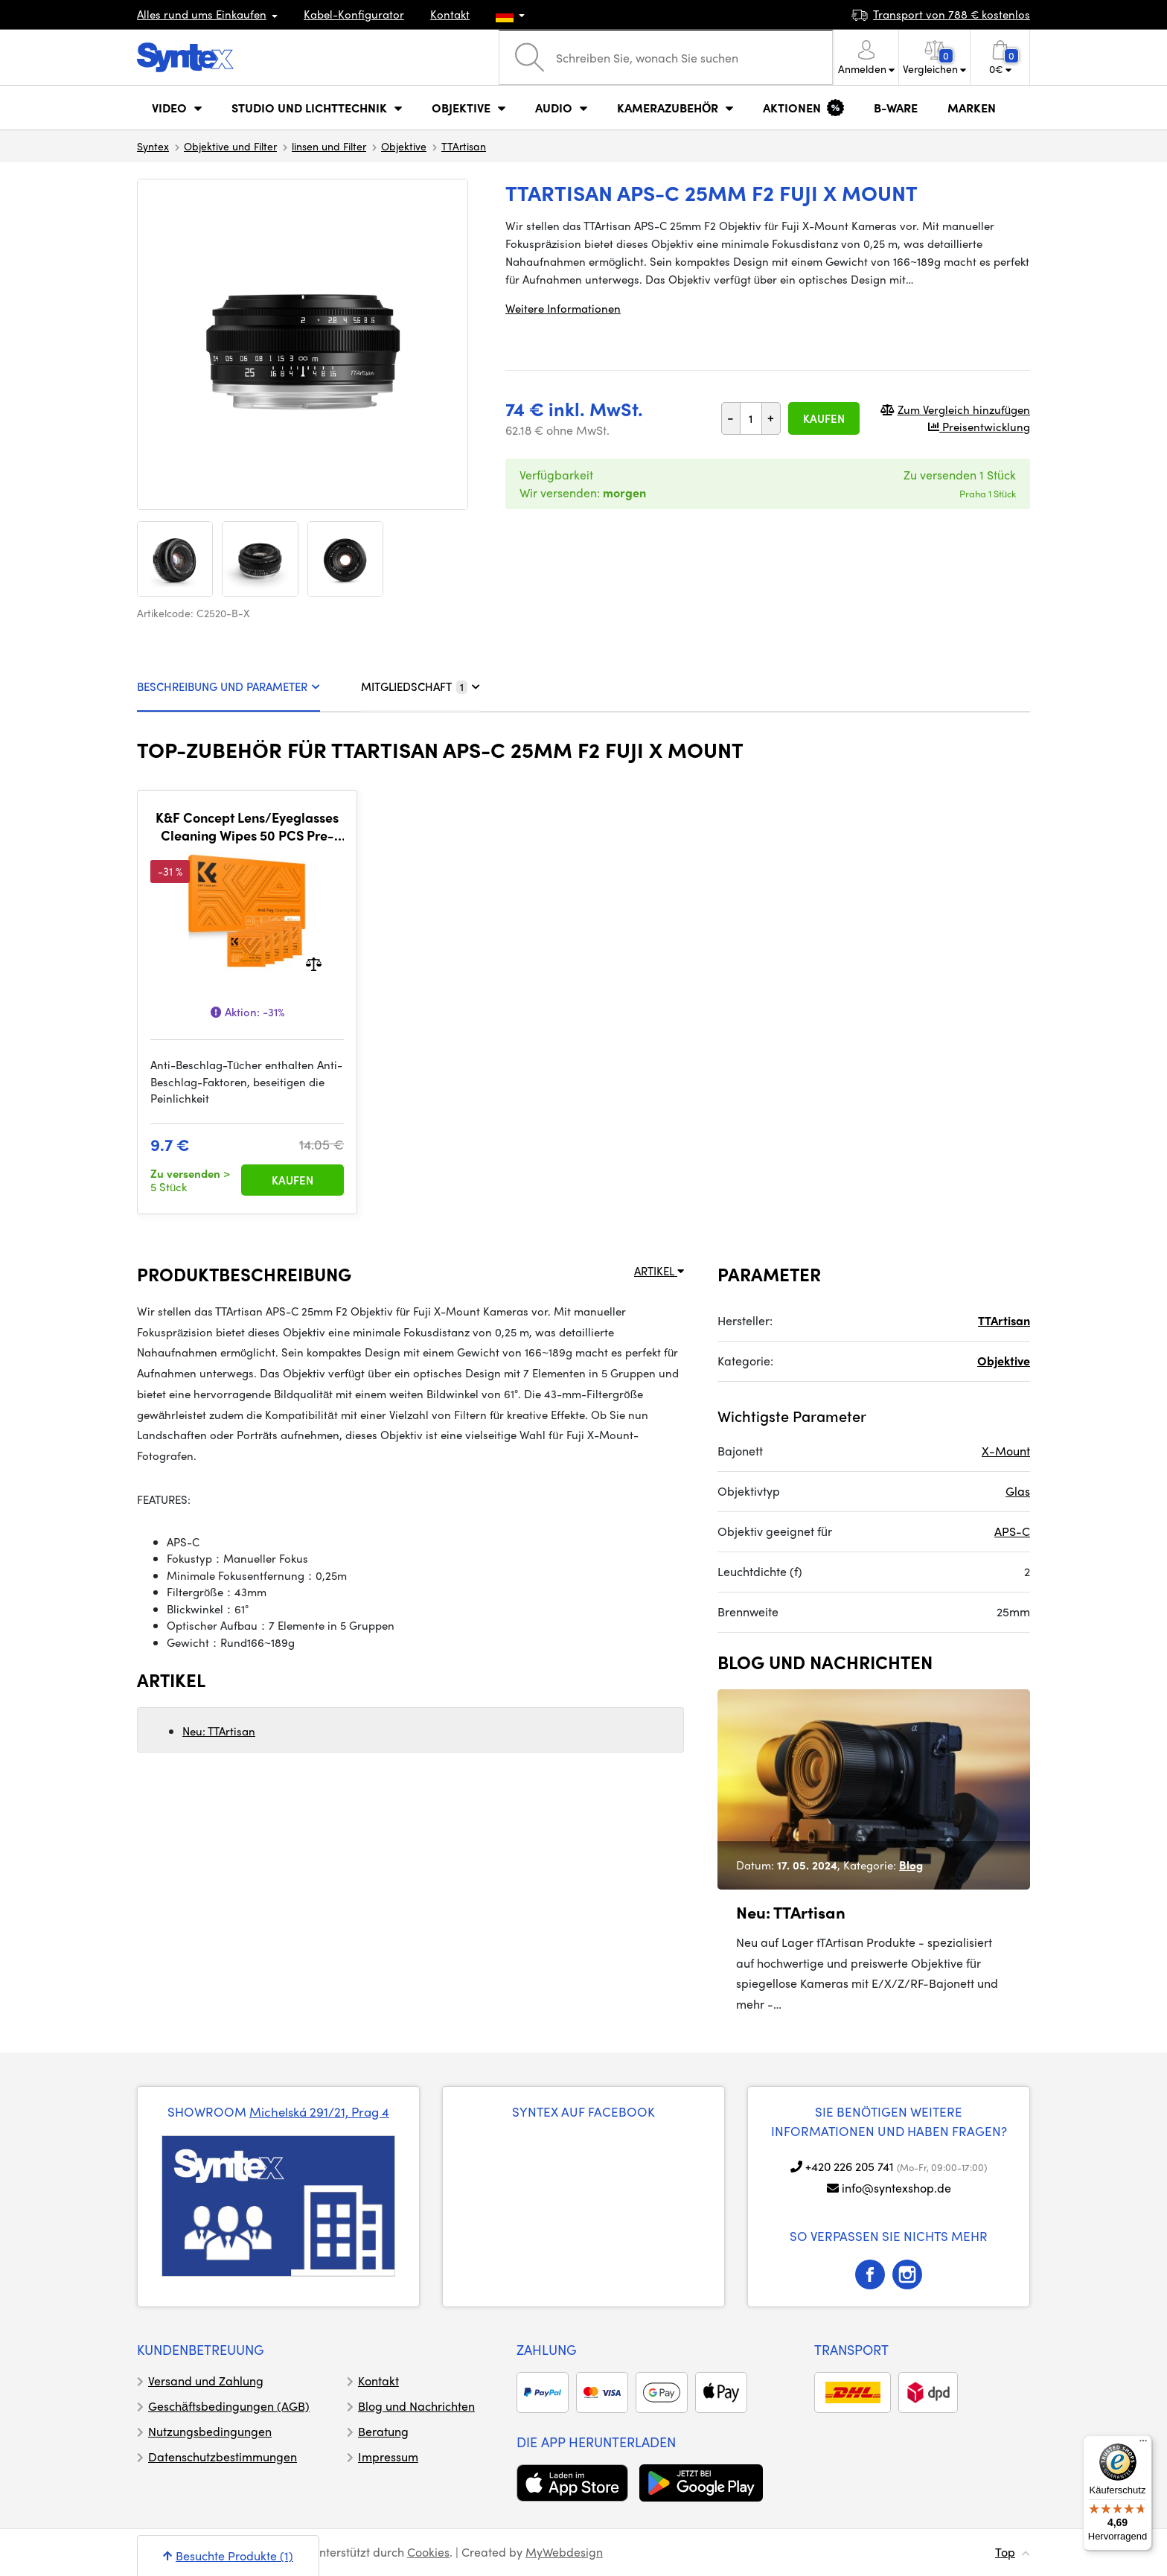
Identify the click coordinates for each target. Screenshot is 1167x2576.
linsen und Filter (329, 145)
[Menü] (1143, 2444)
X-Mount (1006, 1450)
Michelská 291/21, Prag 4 (319, 2111)
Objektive (403, 145)
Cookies (428, 2551)
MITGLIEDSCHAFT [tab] (420, 686)
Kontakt (450, 14)
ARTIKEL (659, 1271)
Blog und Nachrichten (416, 2405)
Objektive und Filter (230, 145)
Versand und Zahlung (205, 2380)
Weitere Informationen (563, 308)
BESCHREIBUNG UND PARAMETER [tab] (228, 686)
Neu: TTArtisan (218, 1731)
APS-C (1012, 1531)
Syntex (153, 145)
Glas (1017, 1490)
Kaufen (824, 418)
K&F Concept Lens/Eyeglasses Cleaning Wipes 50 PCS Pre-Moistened (247, 826)
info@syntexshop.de (896, 2187)
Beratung (383, 2431)
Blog (911, 1865)
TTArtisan (463, 145)
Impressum (388, 2456)
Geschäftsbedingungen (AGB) (229, 2405)
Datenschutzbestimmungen (222, 2456)
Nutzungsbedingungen (210, 2431)
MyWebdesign (564, 2551)
